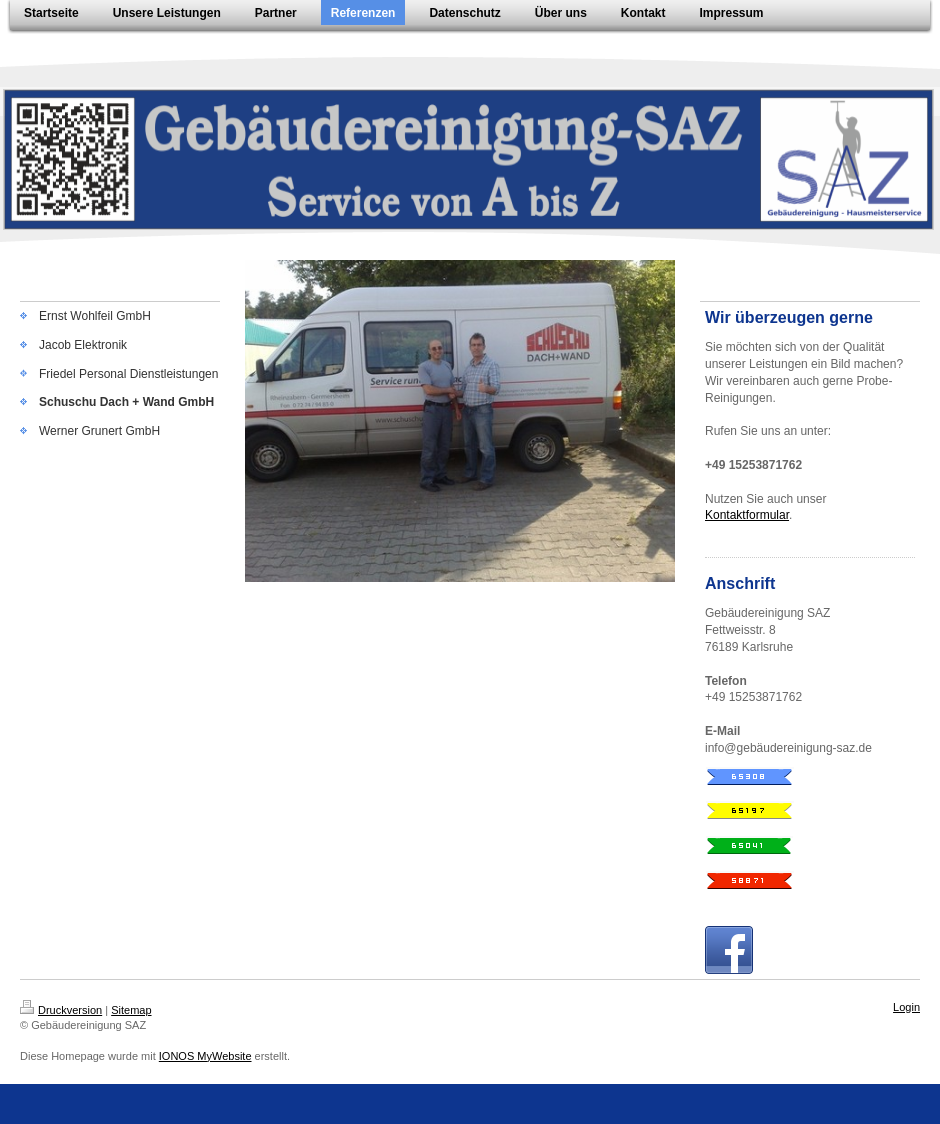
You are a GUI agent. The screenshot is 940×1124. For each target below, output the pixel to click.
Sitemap (131, 1010)
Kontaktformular (747, 515)
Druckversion (61, 1010)
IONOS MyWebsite (205, 1056)
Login (906, 1007)
